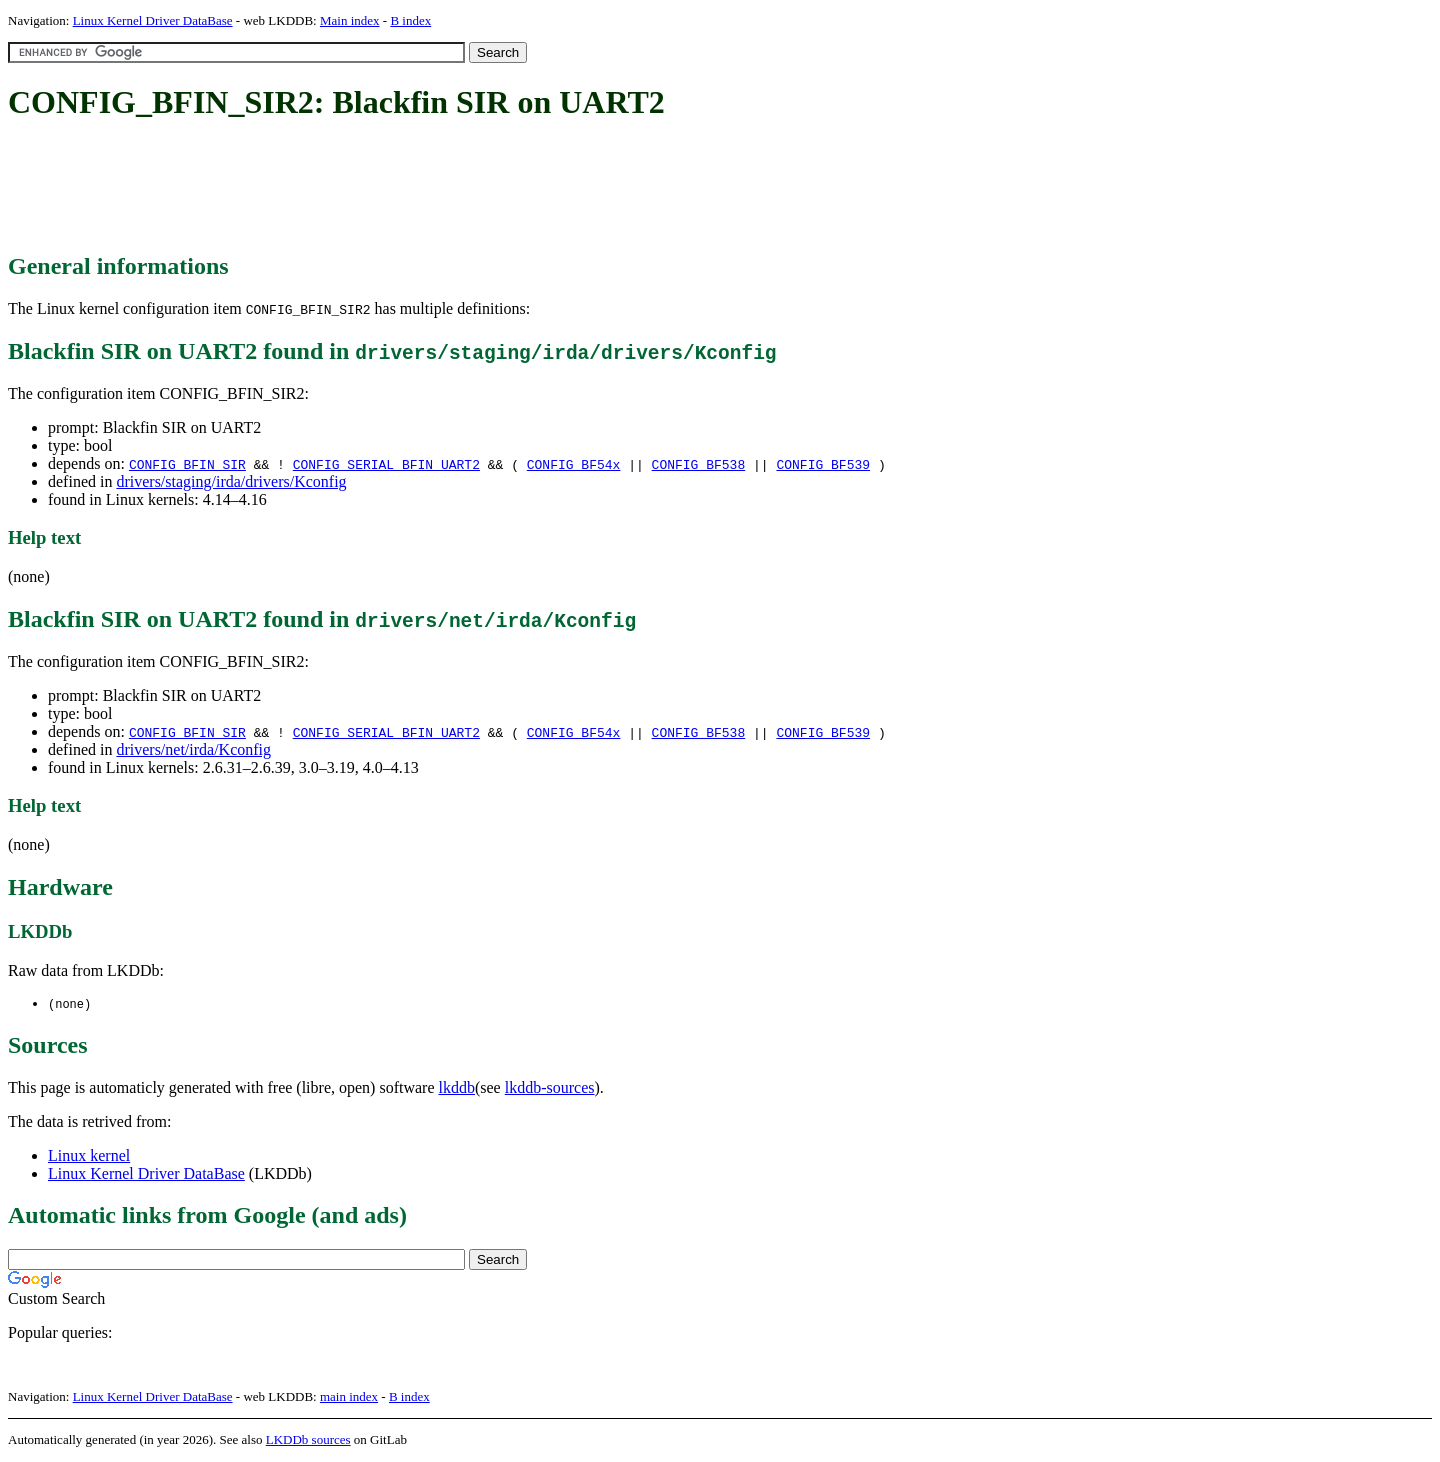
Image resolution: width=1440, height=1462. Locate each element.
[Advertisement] (372, 188)
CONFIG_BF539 (823, 464)
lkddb (457, 1088)
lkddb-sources (550, 1088)
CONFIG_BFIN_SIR (187, 464)
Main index (350, 20)
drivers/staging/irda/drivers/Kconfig (231, 481)
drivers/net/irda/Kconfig (193, 749)
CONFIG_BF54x (574, 464)
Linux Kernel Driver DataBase (153, 20)
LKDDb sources (308, 1440)
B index (410, 20)
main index (349, 1397)
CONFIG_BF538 (699, 464)
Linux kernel (89, 1156)
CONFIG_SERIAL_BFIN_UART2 (386, 464)
